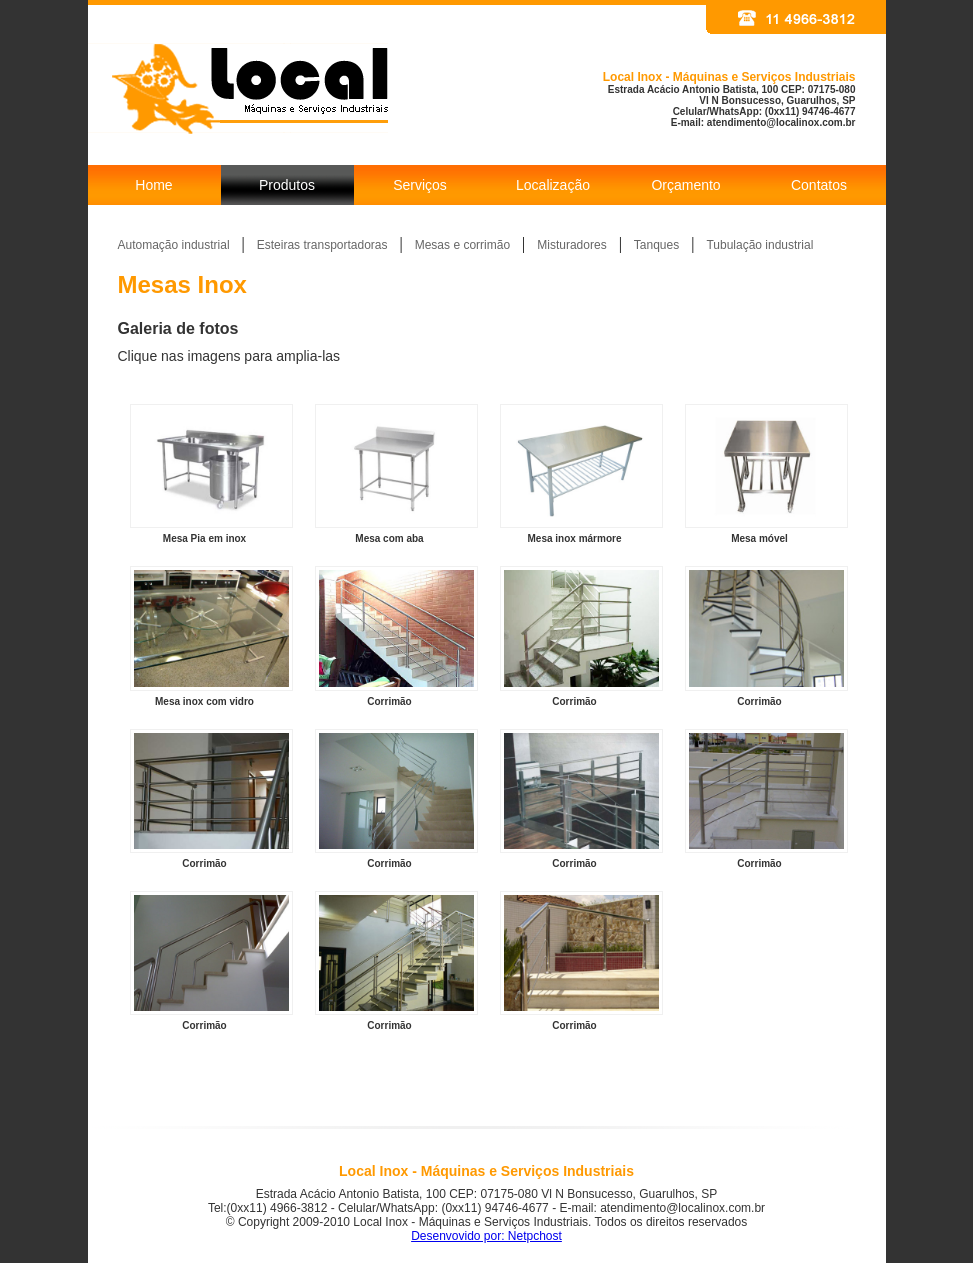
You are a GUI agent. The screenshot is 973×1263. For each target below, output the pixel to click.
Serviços (420, 185)
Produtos (287, 185)
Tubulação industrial (759, 245)
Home (153, 185)
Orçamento (685, 185)
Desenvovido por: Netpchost (486, 1236)
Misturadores (571, 245)
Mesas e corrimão (462, 245)
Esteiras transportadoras (322, 245)
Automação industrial (174, 245)
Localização (553, 185)
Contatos (819, 185)
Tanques (656, 245)
